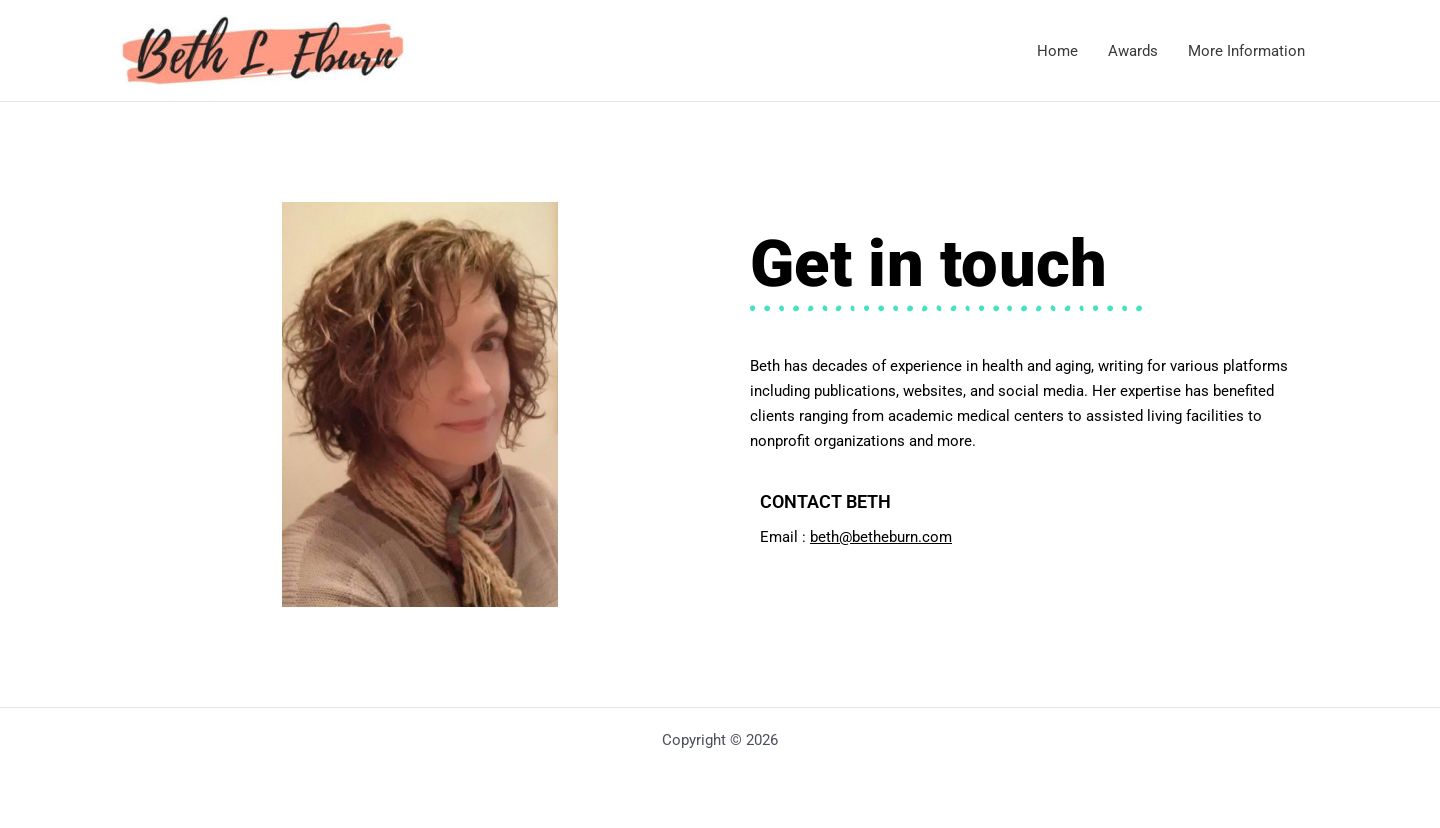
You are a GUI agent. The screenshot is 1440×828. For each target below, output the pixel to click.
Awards (1133, 51)
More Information (1246, 51)
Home (1057, 51)
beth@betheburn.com (881, 537)
